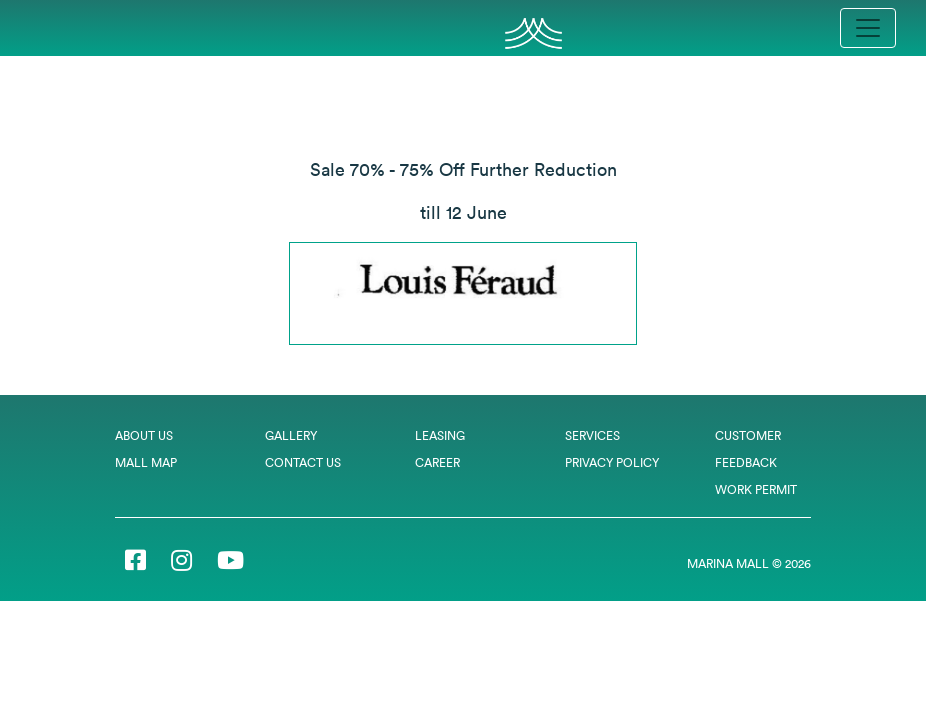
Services (592, 435)
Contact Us (303, 462)
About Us (144, 435)
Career (437, 462)
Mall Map (146, 462)
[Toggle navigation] (868, 28)
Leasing (440, 435)
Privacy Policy (612, 462)
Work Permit (756, 489)
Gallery (291, 435)
